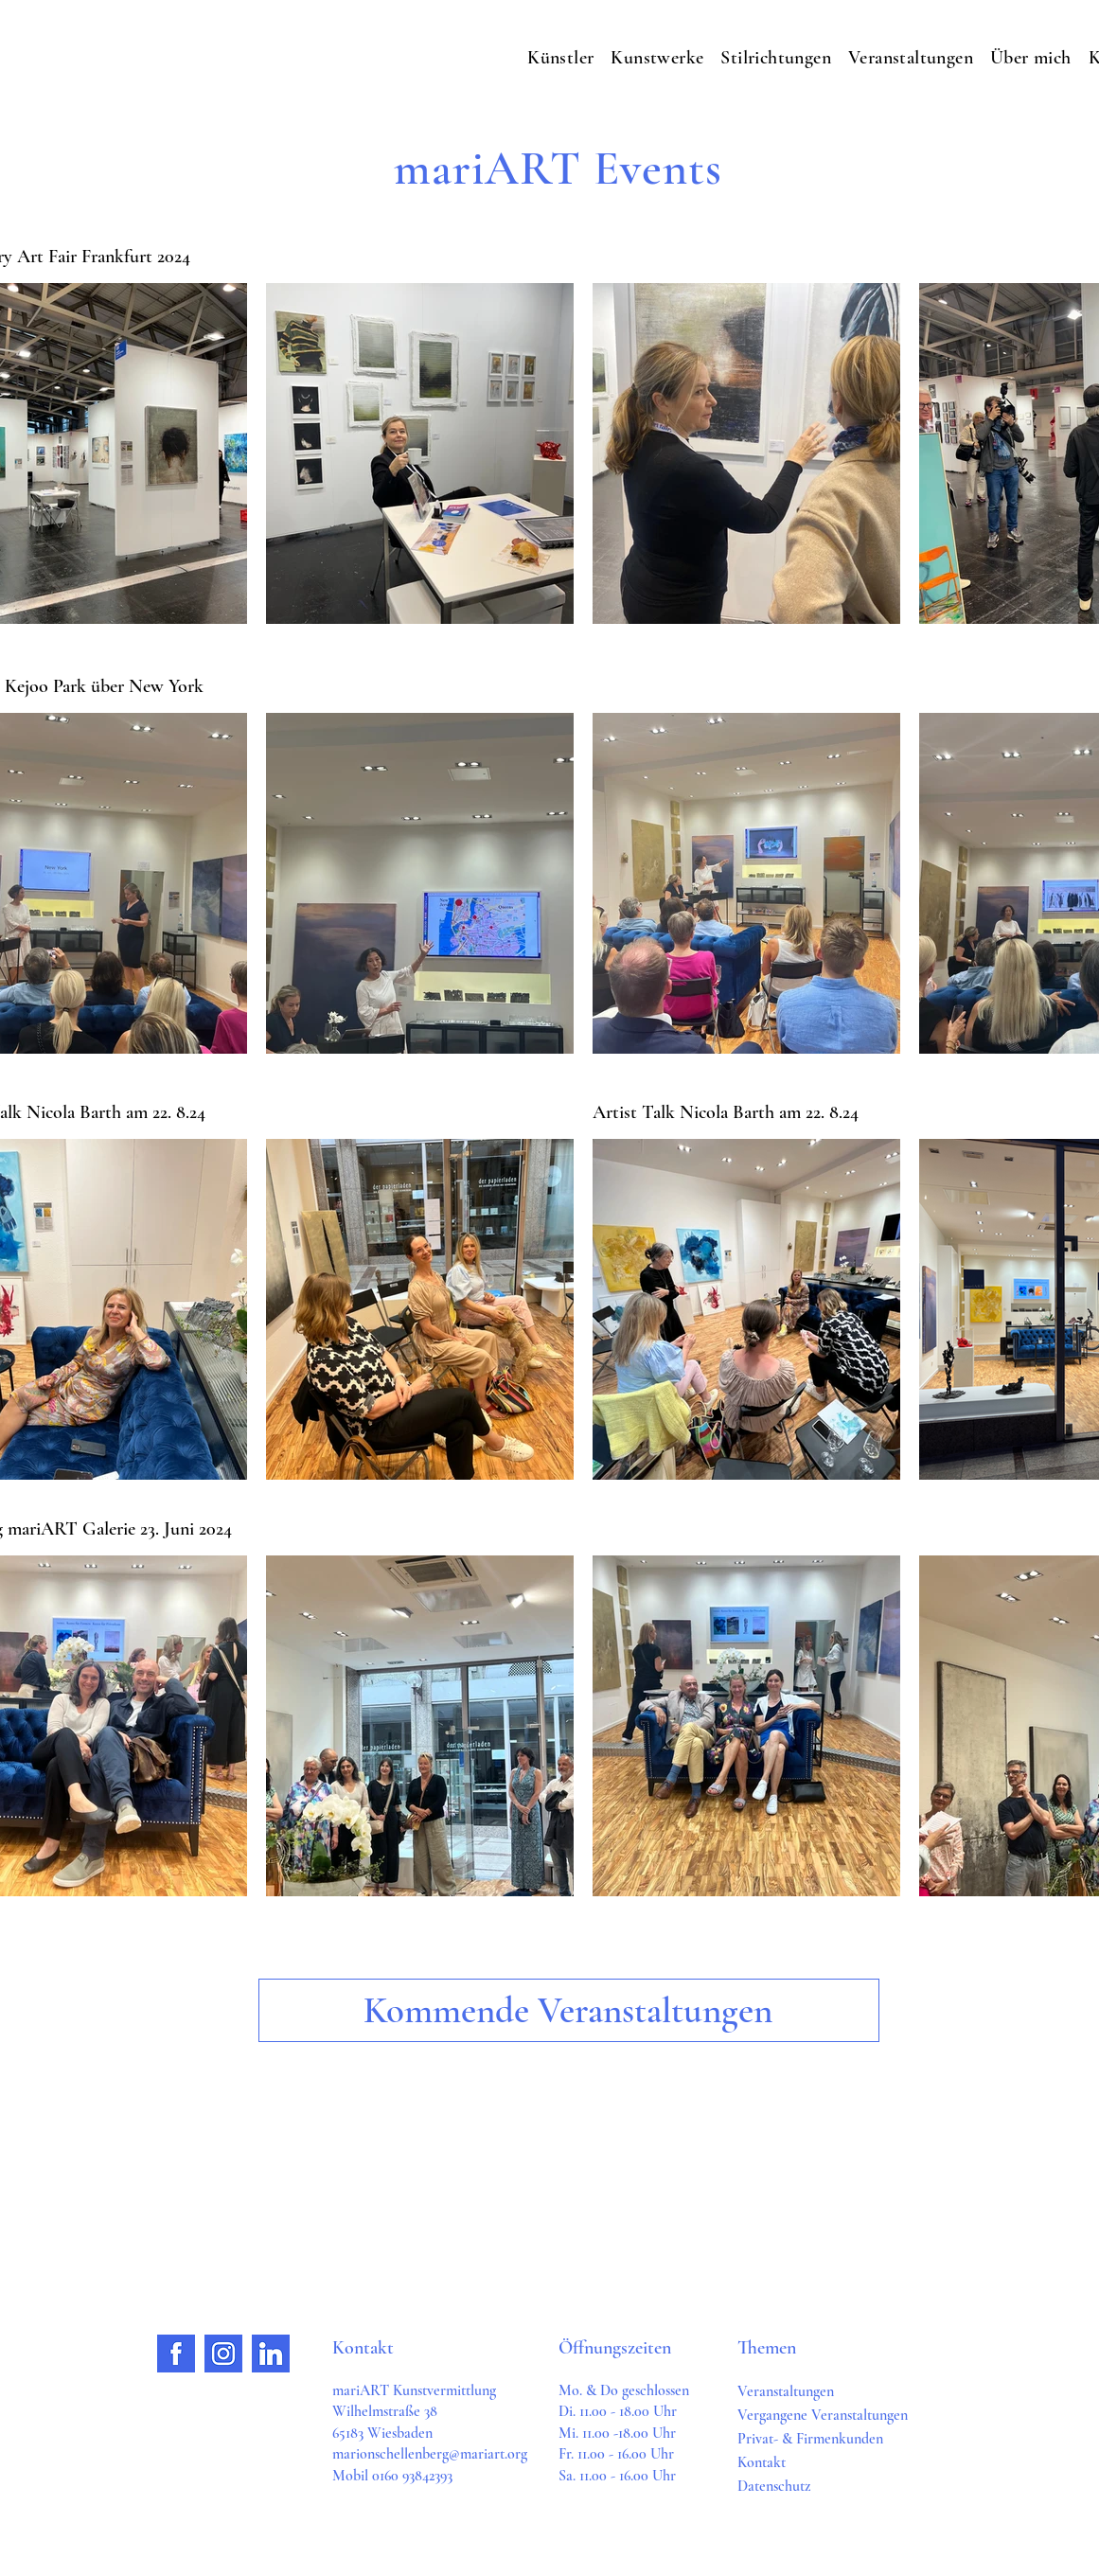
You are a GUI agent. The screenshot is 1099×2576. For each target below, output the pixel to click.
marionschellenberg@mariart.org (429, 2453)
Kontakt (761, 2462)
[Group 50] (176, 2353)
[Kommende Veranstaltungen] (568, 2010)
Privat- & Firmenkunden (810, 2438)
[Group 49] (271, 2353)
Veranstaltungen (785, 2391)
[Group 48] (223, 2353)
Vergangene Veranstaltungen (822, 2415)
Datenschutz (773, 2486)
